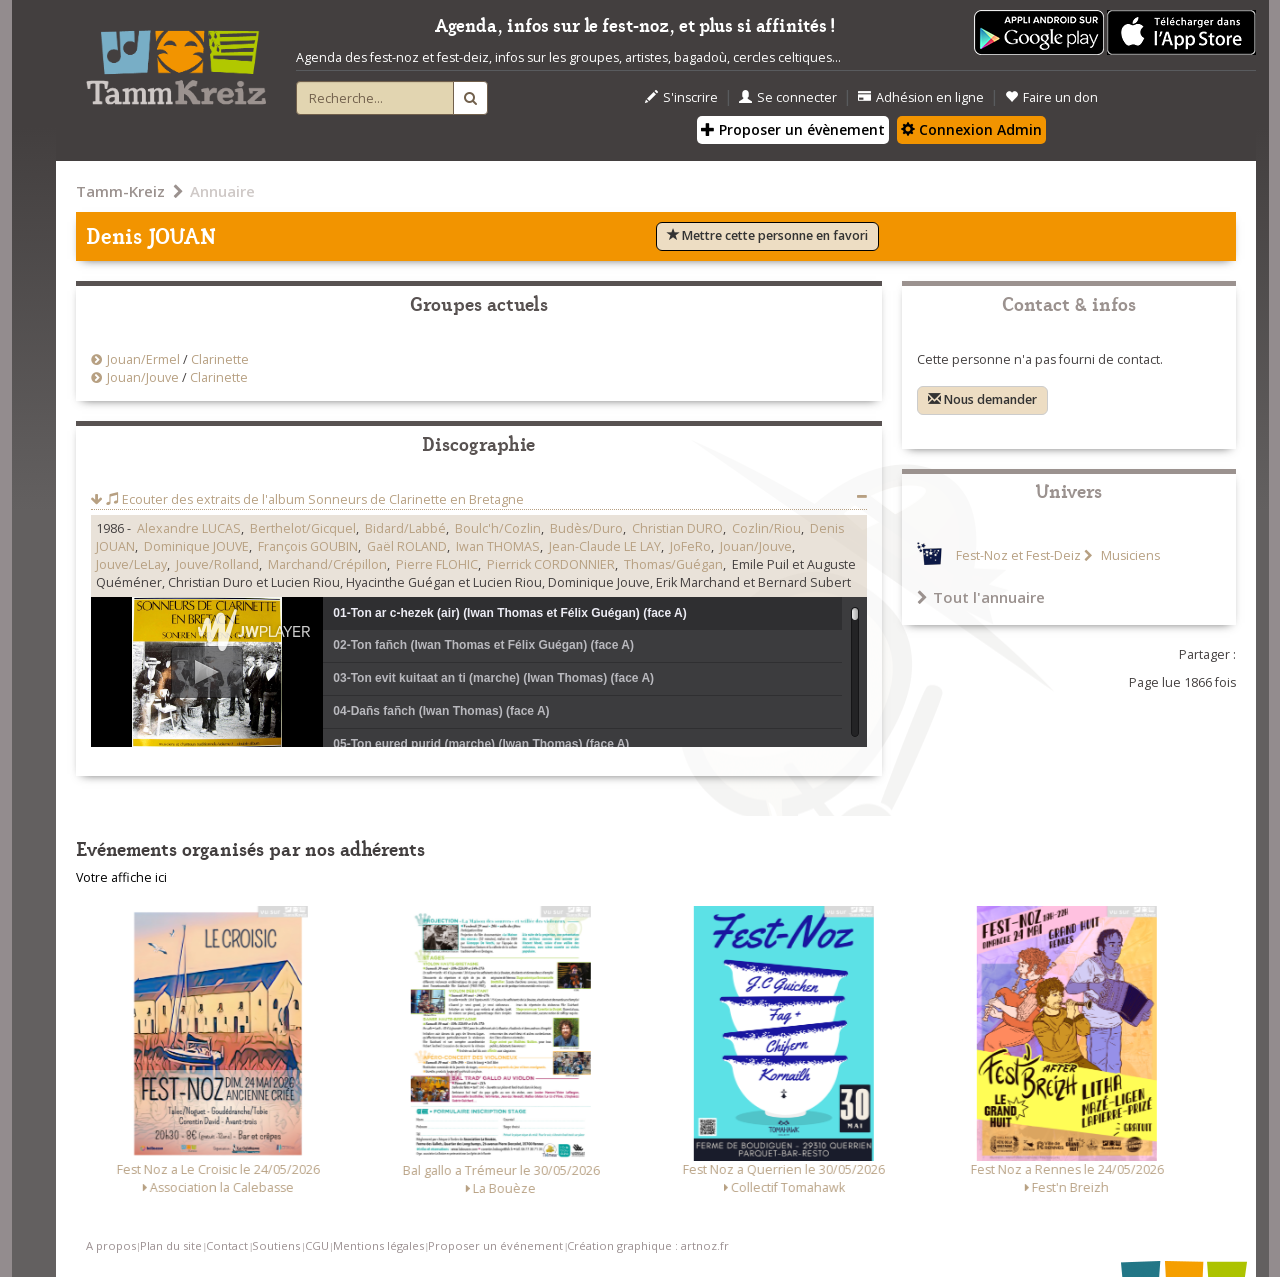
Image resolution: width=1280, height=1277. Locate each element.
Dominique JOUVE (196, 546)
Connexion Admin (971, 129)
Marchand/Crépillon (327, 564)
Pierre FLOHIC (437, 564)
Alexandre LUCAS (189, 528)
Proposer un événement (495, 1245)
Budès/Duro (586, 528)
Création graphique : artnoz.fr (648, 1245)
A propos (111, 1245)
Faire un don (1051, 97)
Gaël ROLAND (407, 546)
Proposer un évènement (793, 129)
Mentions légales (378, 1245)
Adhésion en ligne (921, 97)
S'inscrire (681, 97)
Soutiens (276, 1245)
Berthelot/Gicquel (303, 528)
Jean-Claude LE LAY (605, 546)
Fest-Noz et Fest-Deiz (1018, 555)
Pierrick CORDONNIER (551, 564)
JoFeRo (690, 546)
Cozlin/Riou (766, 528)
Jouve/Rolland (217, 564)
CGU (317, 1245)
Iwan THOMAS (498, 546)
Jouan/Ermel (143, 359)
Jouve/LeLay (131, 564)
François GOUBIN (308, 546)
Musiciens (1129, 555)
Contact (227, 1245)
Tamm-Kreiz (120, 191)
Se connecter (788, 97)
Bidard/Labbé (405, 528)
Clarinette (220, 359)
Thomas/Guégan (673, 564)
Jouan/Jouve (143, 377)
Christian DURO (677, 528)
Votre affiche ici (121, 877)
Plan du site (171, 1245)
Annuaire (222, 191)
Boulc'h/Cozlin (498, 528)
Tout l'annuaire (981, 597)
